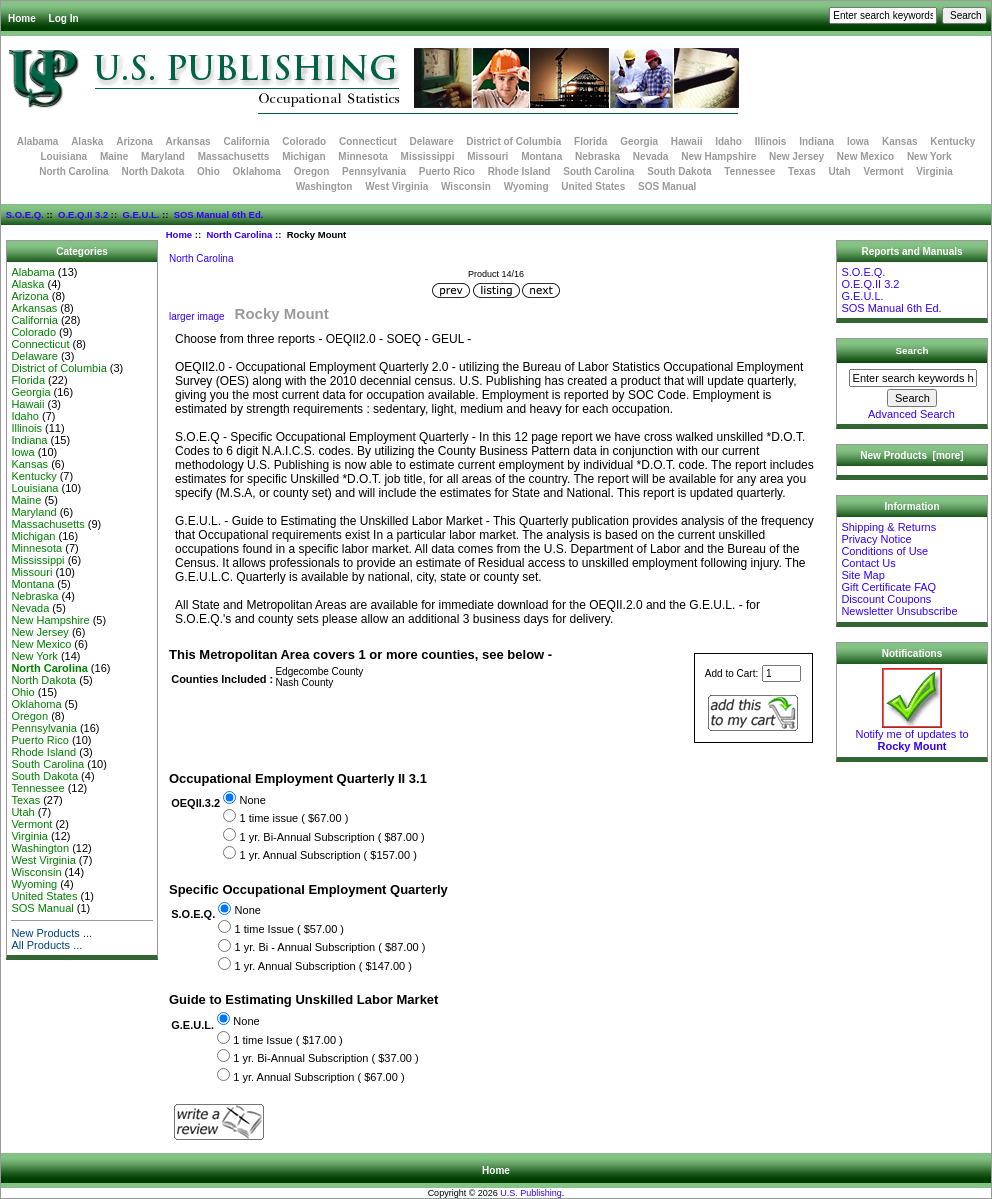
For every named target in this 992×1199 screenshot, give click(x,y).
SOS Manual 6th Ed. (219, 214)
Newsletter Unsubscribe (899, 611)
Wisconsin (466, 186)
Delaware (432, 141)
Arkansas (188, 141)
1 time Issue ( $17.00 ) (287, 1040)
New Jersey (796, 156)
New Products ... (51, 933)
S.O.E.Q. (25, 214)
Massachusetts (234, 156)
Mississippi (428, 156)
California (246, 141)
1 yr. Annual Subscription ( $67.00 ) (318, 1077)
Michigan (303, 156)
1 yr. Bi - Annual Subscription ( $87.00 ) (330, 948)
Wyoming (526, 186)
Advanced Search (911, 414)
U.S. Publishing (531, 1193)
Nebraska (597, 156)
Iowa (858, 141)
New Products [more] (911, 455)
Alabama (38, 141)
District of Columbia (513, 141)
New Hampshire (718, 156)
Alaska (87, 141)
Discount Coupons (886, 599)
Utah (840, 171)
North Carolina (239, 234)
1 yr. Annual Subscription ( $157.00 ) (327, 855)
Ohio (208, 171)
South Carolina (598, 171)
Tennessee (749, 171)
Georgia (639, 141)
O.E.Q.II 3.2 (83, 214)
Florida (590, 141)
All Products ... (46, 945)
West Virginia (396, 186)
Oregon (312, 171)
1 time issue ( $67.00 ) (293, 818)
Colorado (304, 141)
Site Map (862, 575)
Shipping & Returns (888, 527)
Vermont (884, 171)
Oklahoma (257, 171)
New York (929, 156)
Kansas (900, 141)
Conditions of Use (884, 551)
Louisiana (63, 156)
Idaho (728, 141)
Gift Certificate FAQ (888, 587)
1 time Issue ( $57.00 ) (289, 929)
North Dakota (152, 171)
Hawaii (687, 141)
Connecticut (368, 141)
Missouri (487, 156)
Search (912, 350)
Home (22, 18)
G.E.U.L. (140, 214)
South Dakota (679, 171)
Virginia (934, 171)
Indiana (816, 141)
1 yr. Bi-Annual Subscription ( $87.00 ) (331, 837)
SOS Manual (667, 186)
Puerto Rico (447, 171)
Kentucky (952, 141)
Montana (541, 156)
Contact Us (868, 563)
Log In (64, 18)
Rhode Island (519, 171)
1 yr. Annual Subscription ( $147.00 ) (323, 966)
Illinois (771, 141)
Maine (114, 156)
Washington (324, 186)
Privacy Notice (876, 539)
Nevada (651, 156)
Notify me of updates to (911, 735)
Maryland (163, 156)
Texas (802, 171)
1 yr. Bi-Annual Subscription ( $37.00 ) (325, 1058)
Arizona (134, 141)
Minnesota (362, 156)
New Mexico (865, 156)
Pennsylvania (374, 171)
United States (593, 186)
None (252, 800)
